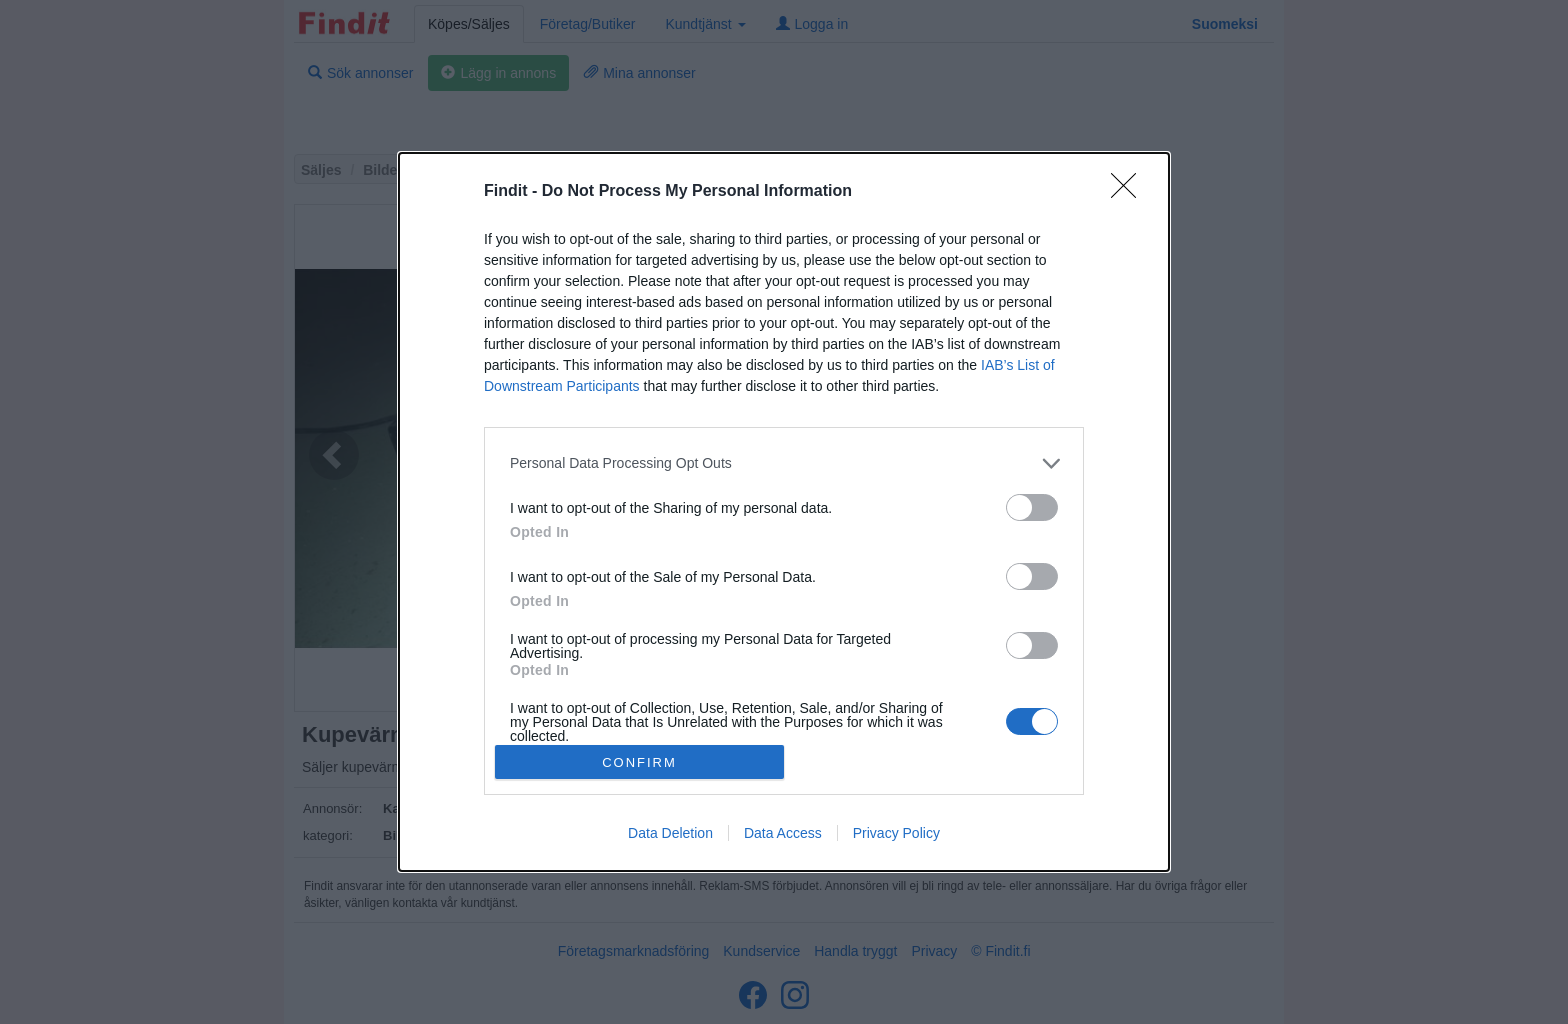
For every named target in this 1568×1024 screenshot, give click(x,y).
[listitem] (784, 463)
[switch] (1032, 507)
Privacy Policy (896, 833)
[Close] (1130, 192)
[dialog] (784, 512)
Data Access (783, 833)
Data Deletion (670, 833)
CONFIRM (639, 761)
